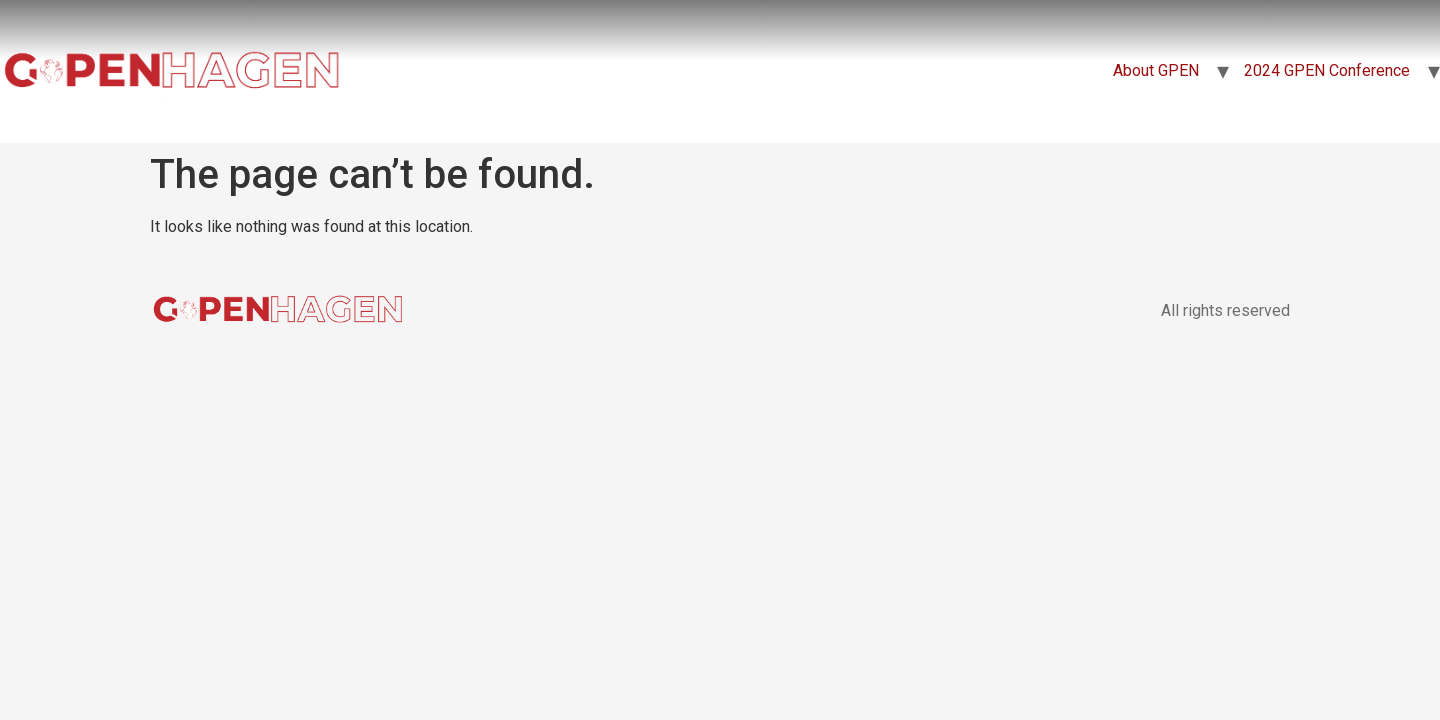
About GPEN (1156, 70)
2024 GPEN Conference (1327, 70)
